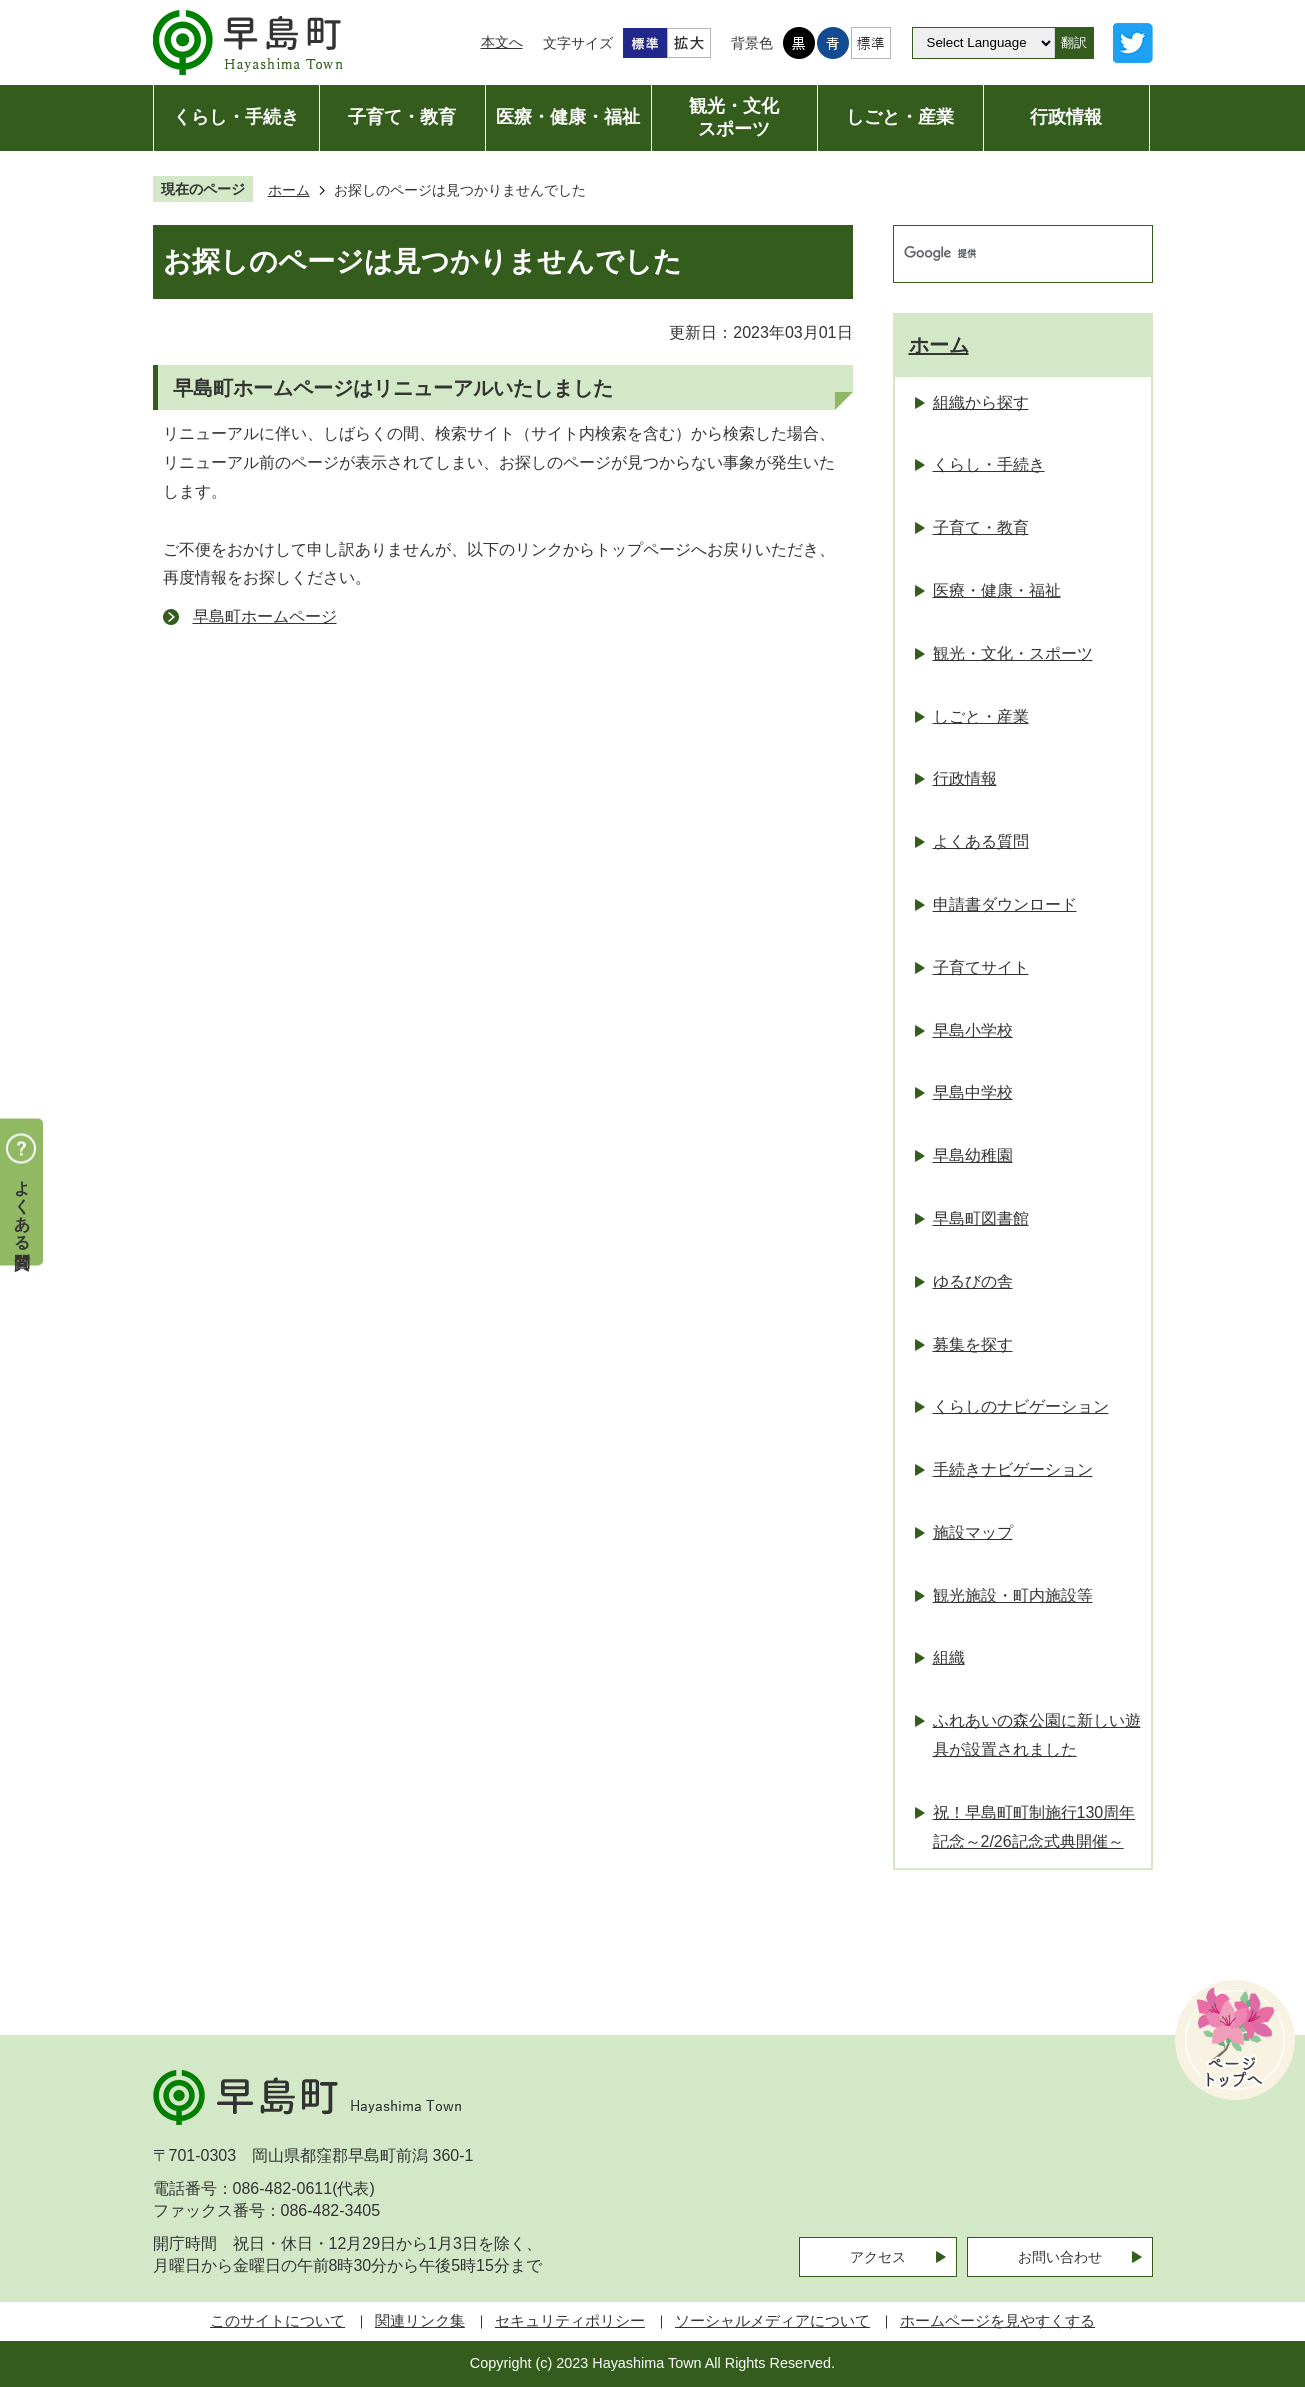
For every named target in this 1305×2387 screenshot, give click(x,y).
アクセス (878, 2257)
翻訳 (1074, 42)
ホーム (289, 190)
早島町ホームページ (265, 616)
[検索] (1002, 254)
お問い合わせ (1060, 2257)
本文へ (502, 42)
